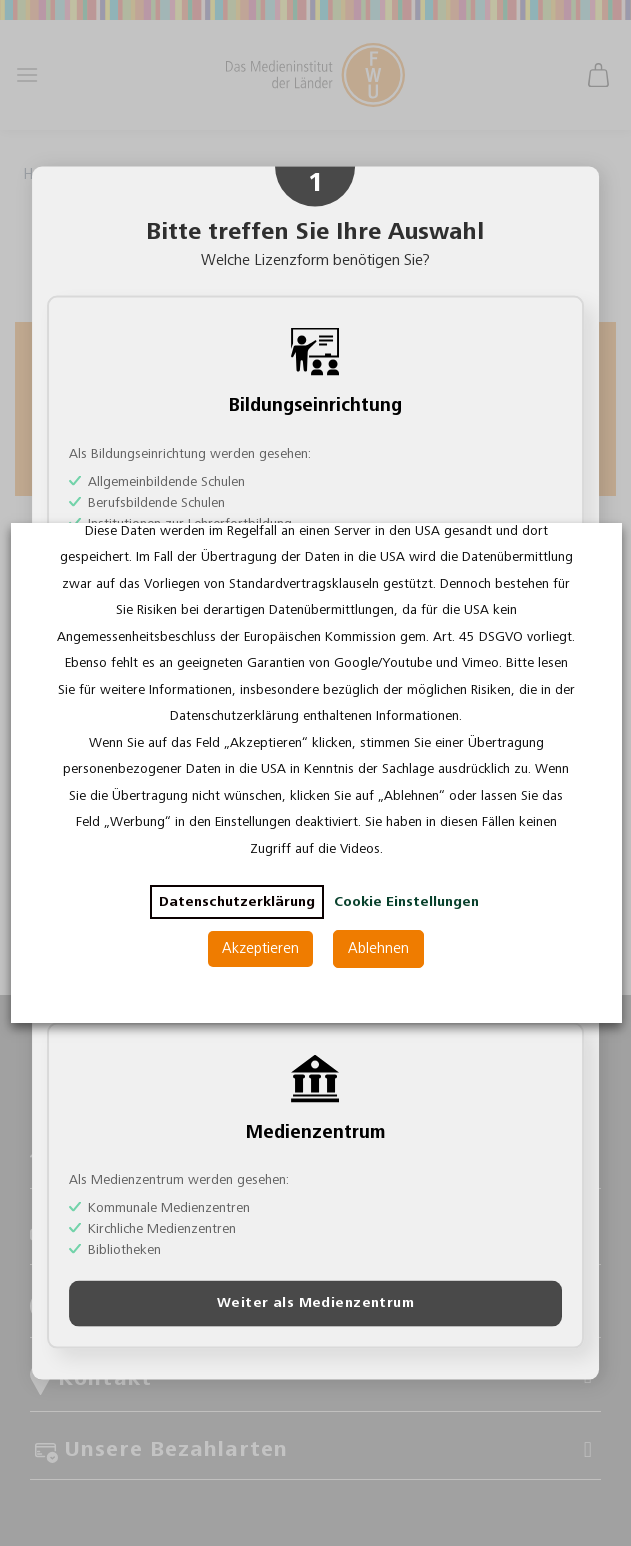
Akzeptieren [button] (260, 948)
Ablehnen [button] (378, 948)
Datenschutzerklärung (236, 902)
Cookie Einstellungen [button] (405, 902)
